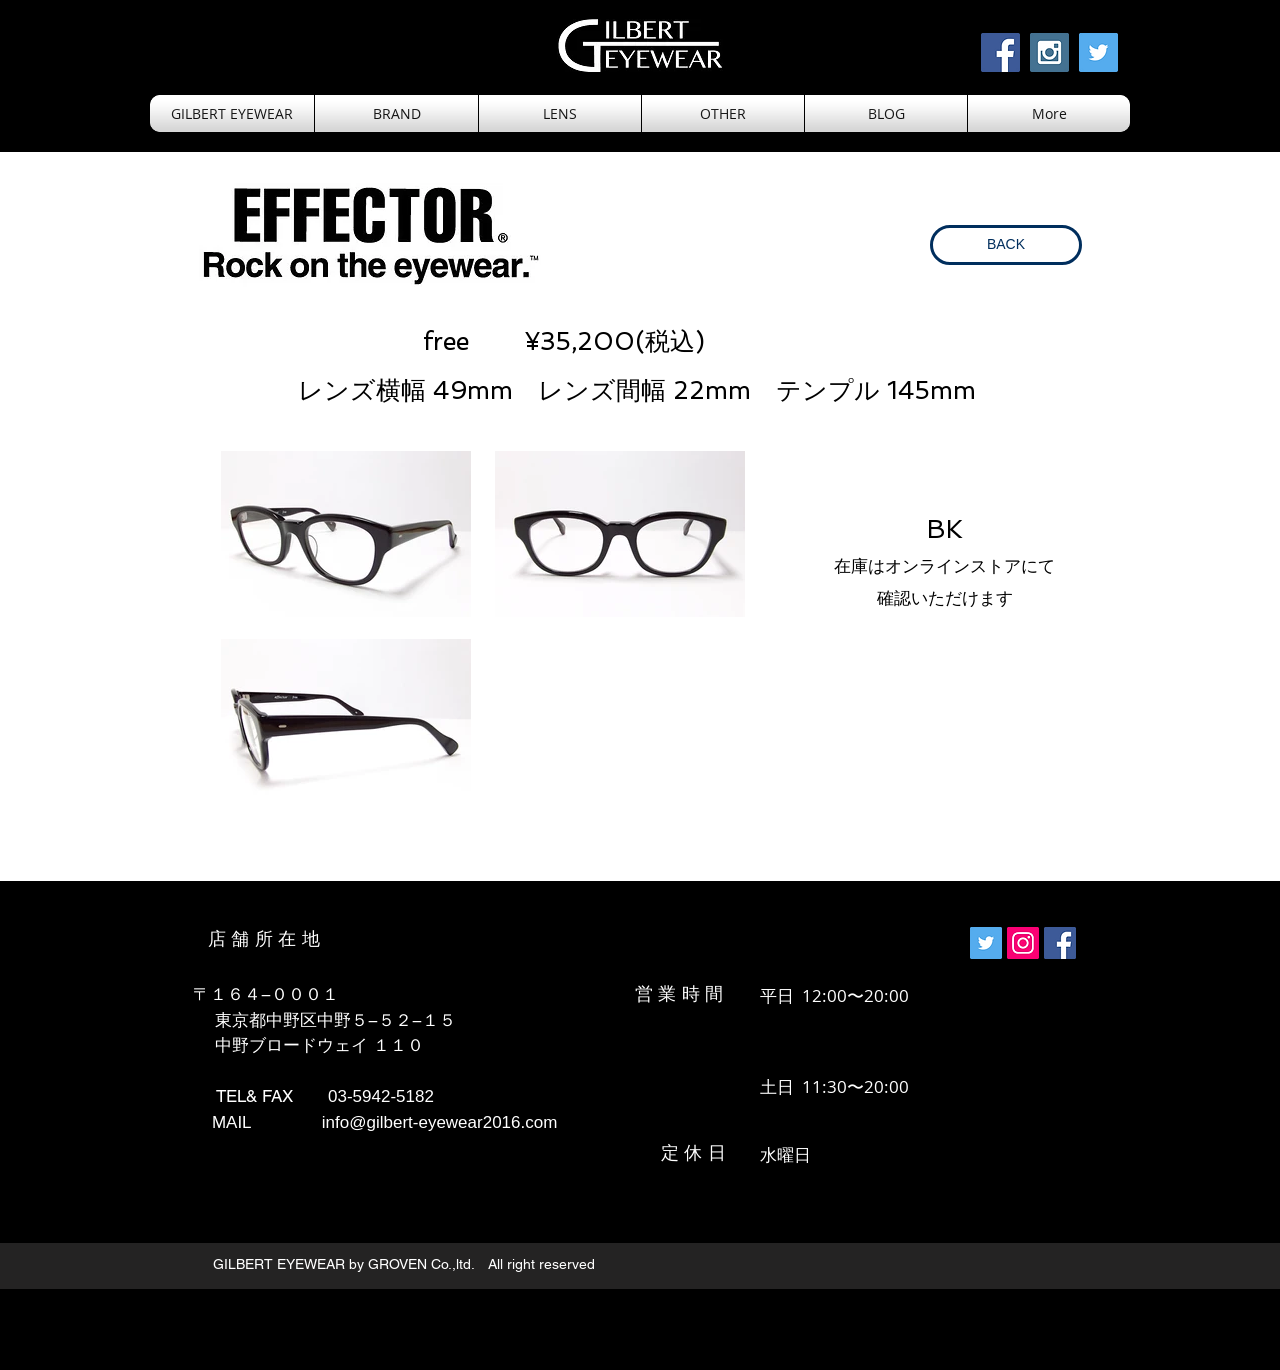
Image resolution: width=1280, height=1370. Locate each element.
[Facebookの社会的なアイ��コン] (1060, 943)
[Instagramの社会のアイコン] (1023, 943)
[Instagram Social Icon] (1049, 52)
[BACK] (1006, 245)
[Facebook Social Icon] (1000, 52)
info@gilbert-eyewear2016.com (440, 1122)
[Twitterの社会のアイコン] (986, 943)
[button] (560, 113)
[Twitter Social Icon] (1098, 52)
